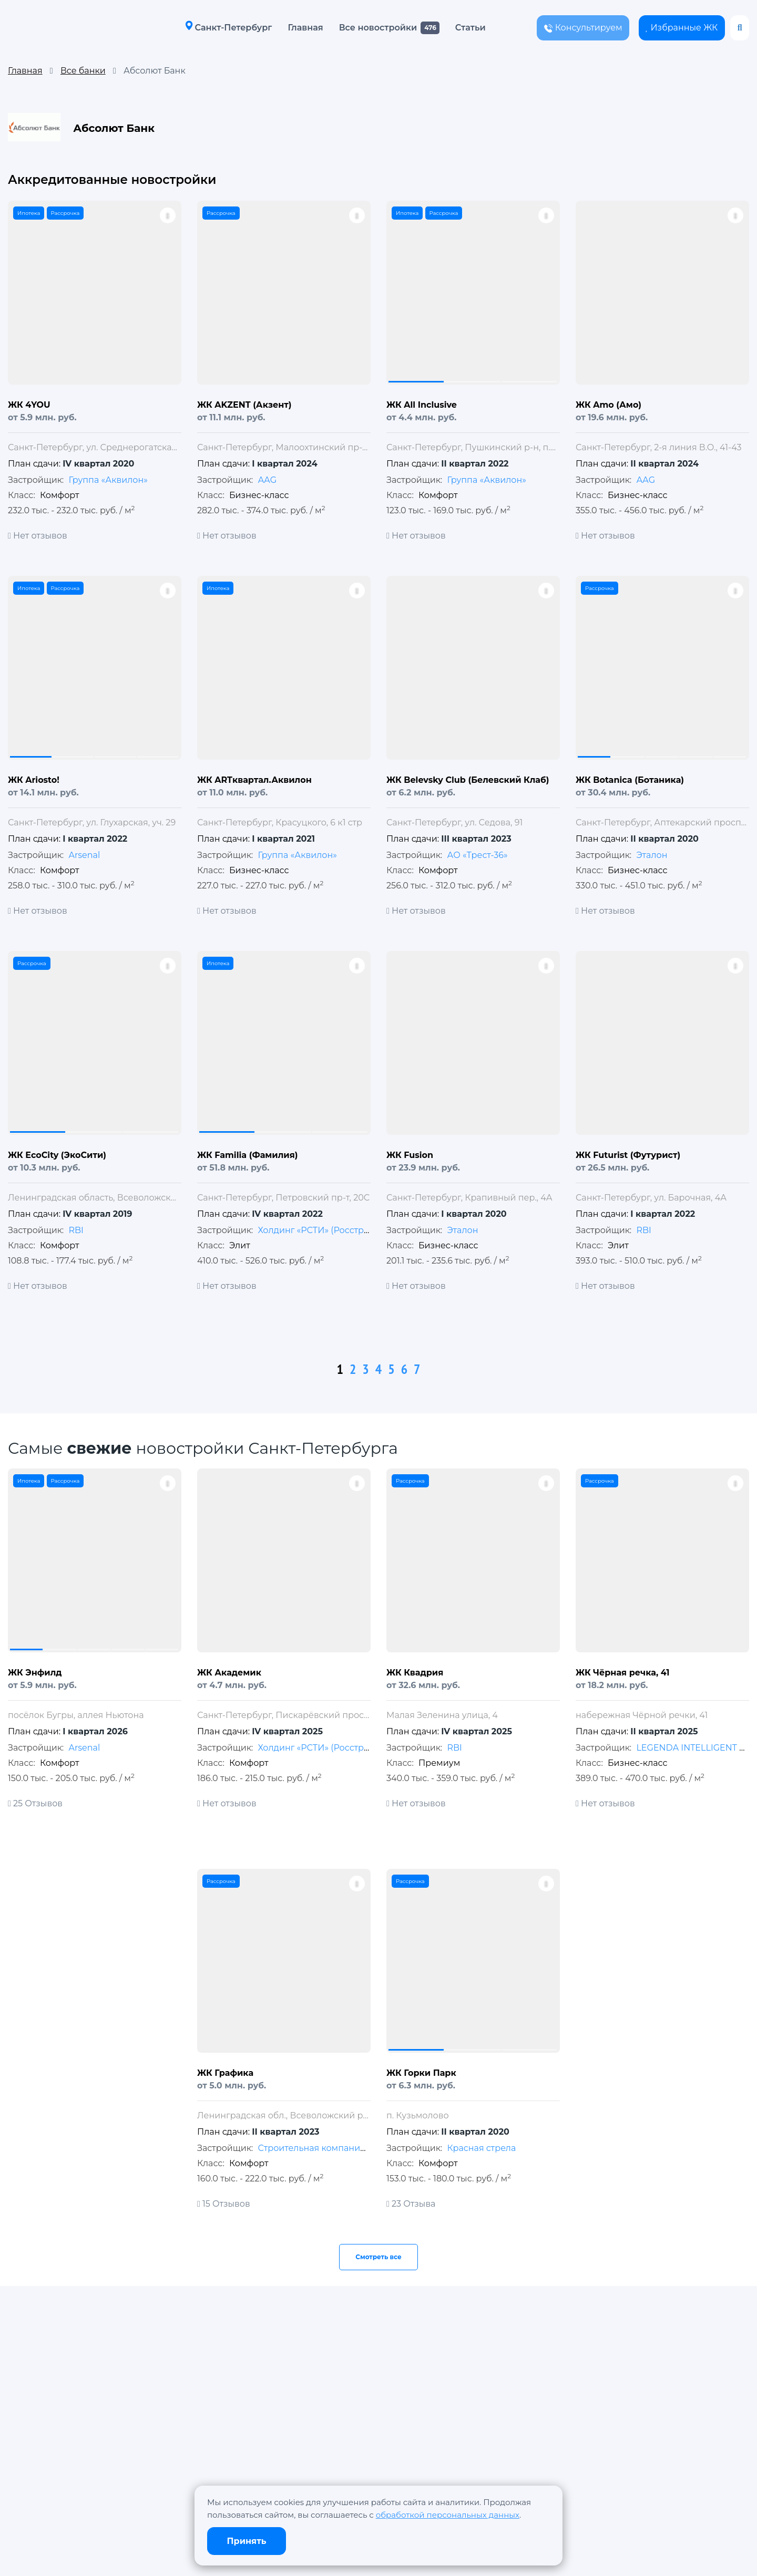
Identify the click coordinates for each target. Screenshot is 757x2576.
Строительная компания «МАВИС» (333, 2148)
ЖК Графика (225, 2073)
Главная (301, 28)
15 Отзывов (223, 2204)
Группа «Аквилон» (108, 480)
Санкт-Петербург (224, 27)
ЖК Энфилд (35, 1673)
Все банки (83, 71)
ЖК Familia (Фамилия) (247, 1155)
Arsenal (84, 855)
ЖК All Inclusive (421, 405)
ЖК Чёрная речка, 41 (623, 1673)
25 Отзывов (35, 1803)
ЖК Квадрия (414, 1673)
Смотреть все (378, 2257)
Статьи (467, 28)
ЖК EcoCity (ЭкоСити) (57, 1155)
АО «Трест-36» (477, 855)
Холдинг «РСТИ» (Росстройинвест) (333, 1230)
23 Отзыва (410, 2204)
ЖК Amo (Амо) (608, 405)
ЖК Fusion (409, 1155)
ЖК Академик (229, 1673)
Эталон (651, 855)
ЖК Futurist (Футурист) (628, 1155)
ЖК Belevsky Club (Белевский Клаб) (467, 780)
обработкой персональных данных (447, 2515)
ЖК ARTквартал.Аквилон (254, 780)
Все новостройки (374, 28)
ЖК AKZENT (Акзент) (244, 405)
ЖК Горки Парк (421, 2073)
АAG (267, 480)
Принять (247, 2541)
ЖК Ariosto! (33, 780)
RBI (75, 1230)
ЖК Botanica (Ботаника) (630, 780)
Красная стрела (481, 2148)
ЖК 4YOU (29, 405)
